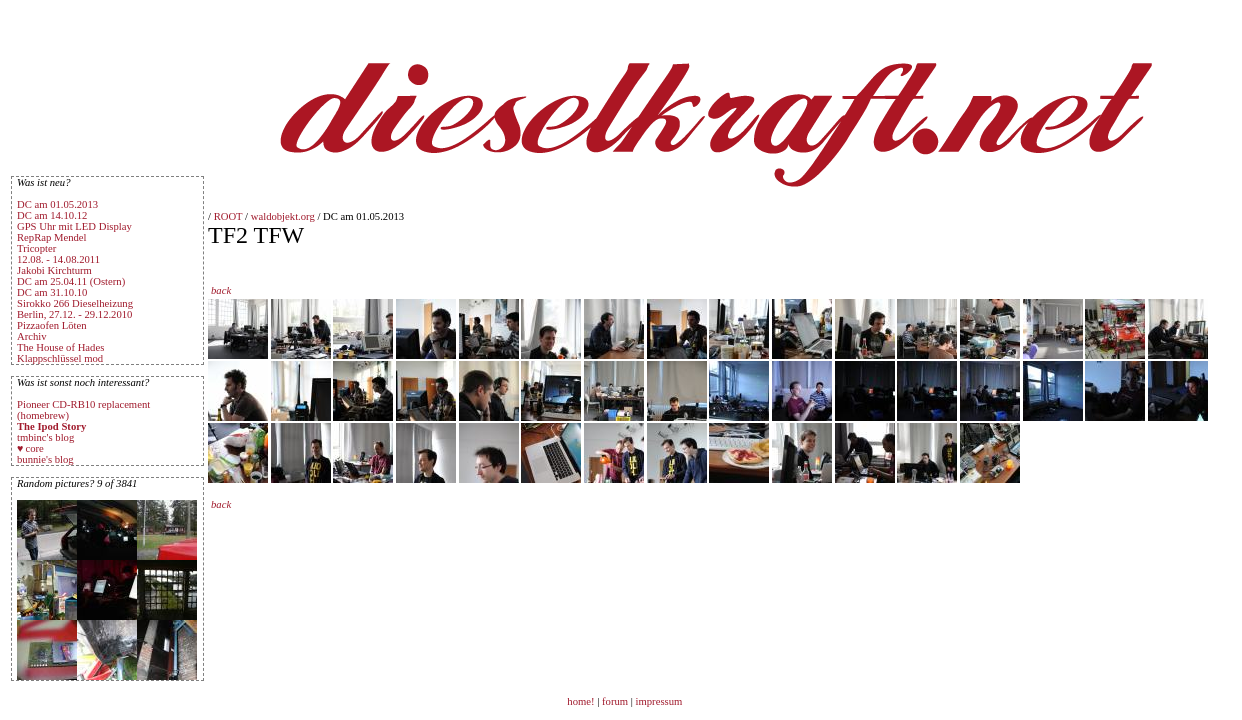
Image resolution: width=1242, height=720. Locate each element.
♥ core (30, 448)
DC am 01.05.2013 (57, 204)
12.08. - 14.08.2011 (58, 259)
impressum (659, 701)
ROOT (228, 216)
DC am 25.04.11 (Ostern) (71, 281)
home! (582, 701)
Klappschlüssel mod (60, 358)
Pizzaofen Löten (52, 325)
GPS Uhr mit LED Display (74, 226)
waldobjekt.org (283, 216)
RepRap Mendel (52, 237)
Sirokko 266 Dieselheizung (75, 303)
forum (615, 701)
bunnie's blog (45, 459)
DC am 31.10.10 (52, 292)
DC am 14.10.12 (52, 215)
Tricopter (36, 248)
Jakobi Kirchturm (54, 270)
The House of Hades (60, 347)
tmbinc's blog (45, 437)
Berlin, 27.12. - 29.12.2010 (74, 314)
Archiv (32, 336)
